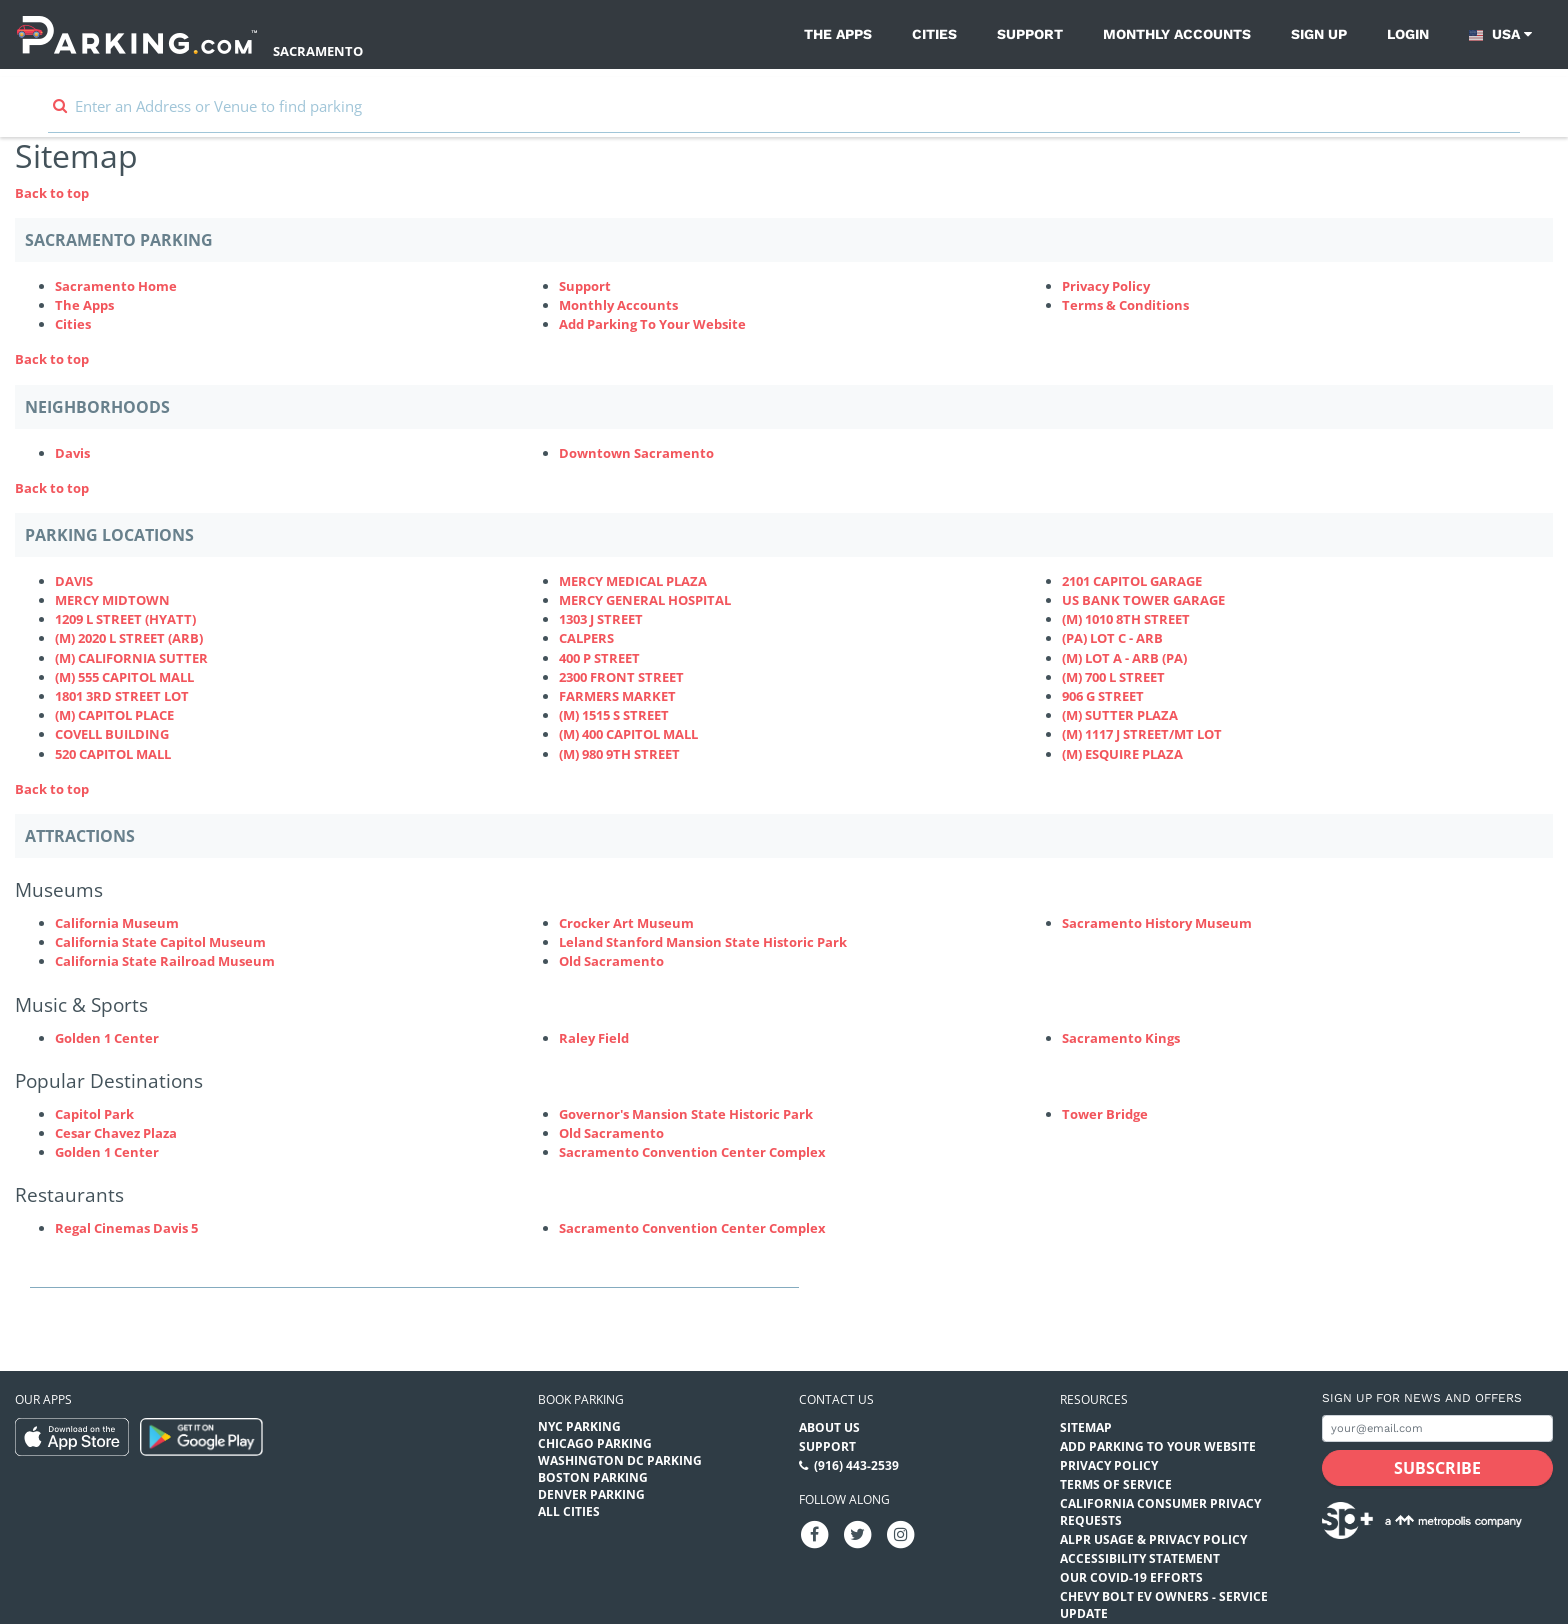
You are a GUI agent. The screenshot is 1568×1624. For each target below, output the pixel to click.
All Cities (569, 1511)
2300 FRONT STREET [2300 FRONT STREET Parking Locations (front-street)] (621, 677)
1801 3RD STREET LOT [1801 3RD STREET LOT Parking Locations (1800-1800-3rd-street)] (122, 696)
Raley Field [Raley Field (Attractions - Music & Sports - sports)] (594, 1038)
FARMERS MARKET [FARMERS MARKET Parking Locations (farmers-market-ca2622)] (617, 696)
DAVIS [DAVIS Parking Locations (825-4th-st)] (74, 581)
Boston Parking (593, 1477)
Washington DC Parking (620, 1460)
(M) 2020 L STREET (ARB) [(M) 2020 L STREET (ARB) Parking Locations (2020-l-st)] (129, 638)
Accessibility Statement (1140, 1558)
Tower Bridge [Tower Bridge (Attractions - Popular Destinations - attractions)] (1105, 1114)
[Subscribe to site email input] (1437, 1428)
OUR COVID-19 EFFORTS (1131, 1577)
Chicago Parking (595, 1443)
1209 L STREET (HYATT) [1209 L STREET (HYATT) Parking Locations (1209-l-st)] (125, 619)
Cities (934, 34)
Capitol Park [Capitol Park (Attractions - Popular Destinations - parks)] (94, 1114)
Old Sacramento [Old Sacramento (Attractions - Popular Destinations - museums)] (611, 1133)
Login (1408, 34)
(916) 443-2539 (856, 1465)
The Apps (838, 34)
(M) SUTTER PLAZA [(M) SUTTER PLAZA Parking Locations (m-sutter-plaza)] (1120, 715)
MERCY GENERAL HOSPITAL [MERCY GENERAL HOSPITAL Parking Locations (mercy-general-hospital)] (645, 600)
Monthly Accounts (1177, 34)
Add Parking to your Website (1158, 1446)
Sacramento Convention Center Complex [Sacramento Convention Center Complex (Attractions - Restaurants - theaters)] (692, 1228)
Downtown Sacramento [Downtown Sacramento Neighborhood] (636, 453)
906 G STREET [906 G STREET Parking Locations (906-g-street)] (1103, 696)
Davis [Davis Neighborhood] (72, 453)
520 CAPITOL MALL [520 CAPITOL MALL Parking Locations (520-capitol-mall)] (113, 754)
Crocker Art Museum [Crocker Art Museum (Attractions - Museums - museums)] (626, 923)
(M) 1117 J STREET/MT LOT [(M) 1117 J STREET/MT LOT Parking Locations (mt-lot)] (1142, 734)
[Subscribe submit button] (1437, 1468)
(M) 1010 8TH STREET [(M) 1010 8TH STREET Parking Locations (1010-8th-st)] (1126, 619)
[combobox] (784, 114)
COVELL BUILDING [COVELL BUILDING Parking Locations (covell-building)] (112, 734)
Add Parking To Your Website (652, 324)
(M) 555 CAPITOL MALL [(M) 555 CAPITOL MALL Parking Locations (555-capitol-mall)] (124, 677)
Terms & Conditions (1125, 305)
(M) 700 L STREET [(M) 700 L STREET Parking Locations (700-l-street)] (1113, 677)
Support (1030, 34)
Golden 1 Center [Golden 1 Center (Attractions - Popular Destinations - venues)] (107, 1152)
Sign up (1319, 34)
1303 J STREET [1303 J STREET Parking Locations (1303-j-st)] (601, 619)
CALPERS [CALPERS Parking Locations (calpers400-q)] (586, 638)
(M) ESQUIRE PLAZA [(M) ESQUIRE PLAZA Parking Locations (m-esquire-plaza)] (1122, 754)
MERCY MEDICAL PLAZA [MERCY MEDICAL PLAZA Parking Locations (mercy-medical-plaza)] (633, 581)
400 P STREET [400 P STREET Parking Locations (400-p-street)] (599, 658)
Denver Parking (591, 1494)
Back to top (52, 193)
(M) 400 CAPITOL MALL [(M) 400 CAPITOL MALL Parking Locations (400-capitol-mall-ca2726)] (628, 734)
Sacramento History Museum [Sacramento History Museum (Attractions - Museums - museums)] (1157, 923)
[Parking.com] (137, 34)
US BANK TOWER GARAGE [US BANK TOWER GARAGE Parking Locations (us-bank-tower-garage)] (1143, 600)
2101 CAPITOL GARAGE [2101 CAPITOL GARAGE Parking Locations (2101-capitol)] (1132, 581)
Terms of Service (1116, 1484)
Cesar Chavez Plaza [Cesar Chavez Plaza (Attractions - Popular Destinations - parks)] (116, 1133)
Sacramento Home (116, 286)
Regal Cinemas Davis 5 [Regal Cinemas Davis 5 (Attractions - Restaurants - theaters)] (126, 1228)
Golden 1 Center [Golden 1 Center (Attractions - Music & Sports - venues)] (107, 1038)
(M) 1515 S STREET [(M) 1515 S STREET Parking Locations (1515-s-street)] (614, 715)
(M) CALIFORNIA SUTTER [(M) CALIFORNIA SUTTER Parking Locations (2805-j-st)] (131, 658)
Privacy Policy (1106, 286)
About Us (829, 1427)
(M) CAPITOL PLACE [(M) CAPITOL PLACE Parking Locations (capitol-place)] (114, 715)
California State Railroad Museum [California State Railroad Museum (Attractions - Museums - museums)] (165, 961)
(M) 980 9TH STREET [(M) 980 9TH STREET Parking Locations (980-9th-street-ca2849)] (619, 754)
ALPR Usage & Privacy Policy (1153, 1539)
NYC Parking (579, 1426)
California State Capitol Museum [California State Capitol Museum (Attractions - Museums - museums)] (160, 942)
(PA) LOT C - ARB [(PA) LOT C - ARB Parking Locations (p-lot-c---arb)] (1112, 638)
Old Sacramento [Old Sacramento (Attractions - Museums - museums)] (611, 961)
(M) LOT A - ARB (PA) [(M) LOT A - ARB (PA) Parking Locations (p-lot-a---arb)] (1124, 658)
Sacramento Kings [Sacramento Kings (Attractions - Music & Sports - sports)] (1121, 1038)
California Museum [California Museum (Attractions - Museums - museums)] (117, 923)
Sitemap (1086, 1427)
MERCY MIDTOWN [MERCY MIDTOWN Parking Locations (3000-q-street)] (112, 600)
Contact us (836, 1399)
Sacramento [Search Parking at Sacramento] (318, 51)
